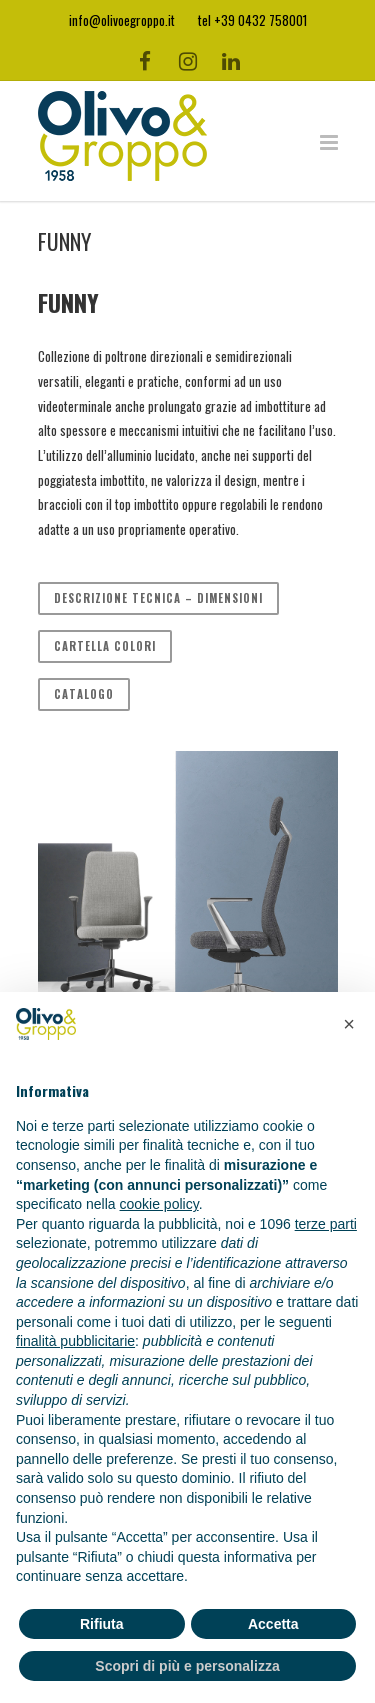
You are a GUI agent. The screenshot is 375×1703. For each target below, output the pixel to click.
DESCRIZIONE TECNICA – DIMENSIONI (158, 598)
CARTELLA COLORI (105, 646)
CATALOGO (84, 694)
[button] (349, 1024)
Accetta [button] (273, 1624)
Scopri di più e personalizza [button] (187, 1666)
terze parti (326, 1224)
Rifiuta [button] (102, 1624)
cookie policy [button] (159, 1204)
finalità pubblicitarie (75, 1341)
